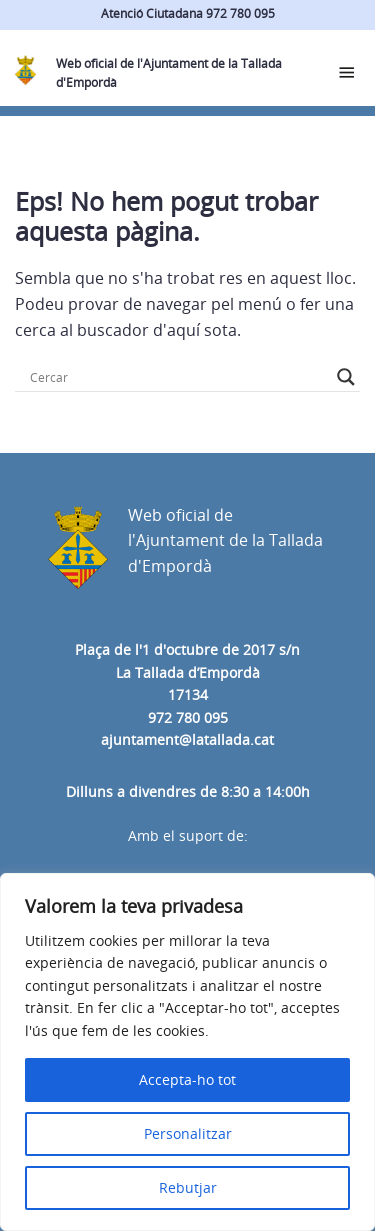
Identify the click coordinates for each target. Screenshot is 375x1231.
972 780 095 (188, 717)
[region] (187, 1052)
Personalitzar (188, 1133)
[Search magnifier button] (346, 377)
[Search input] (178, 377)
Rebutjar (188, 1187)
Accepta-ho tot (187, 1079)
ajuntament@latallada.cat (187, 739)
